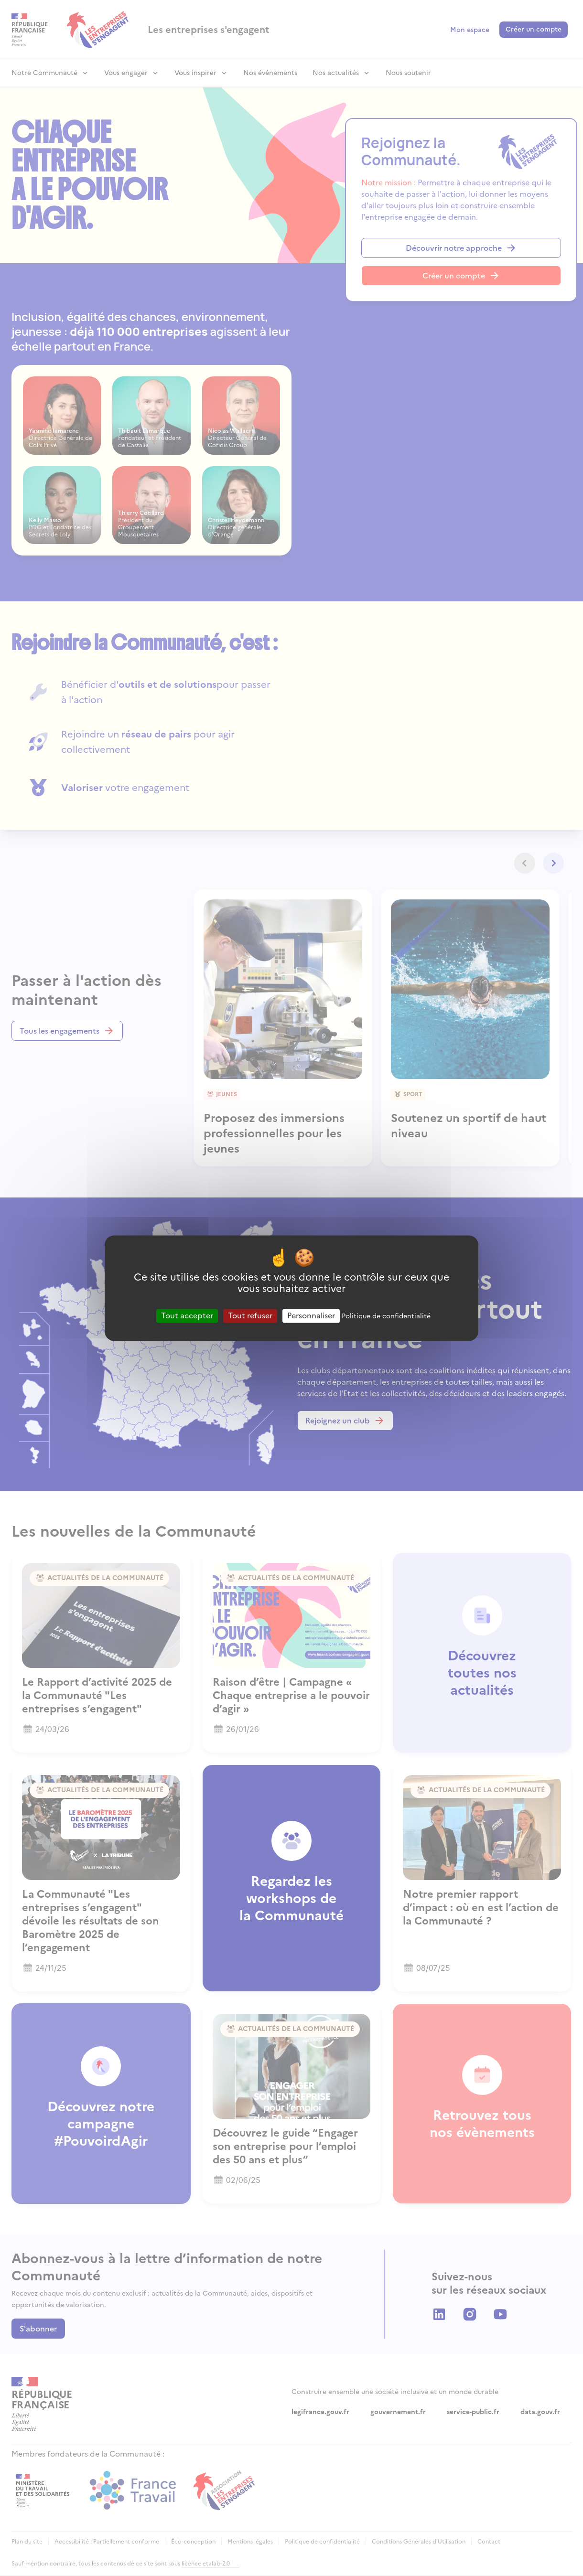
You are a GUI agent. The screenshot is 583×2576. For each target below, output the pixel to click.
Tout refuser (250, 1315)
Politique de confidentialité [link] (386, 1316)
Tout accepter (187, 1315)
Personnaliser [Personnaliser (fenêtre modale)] (311, 1315)
